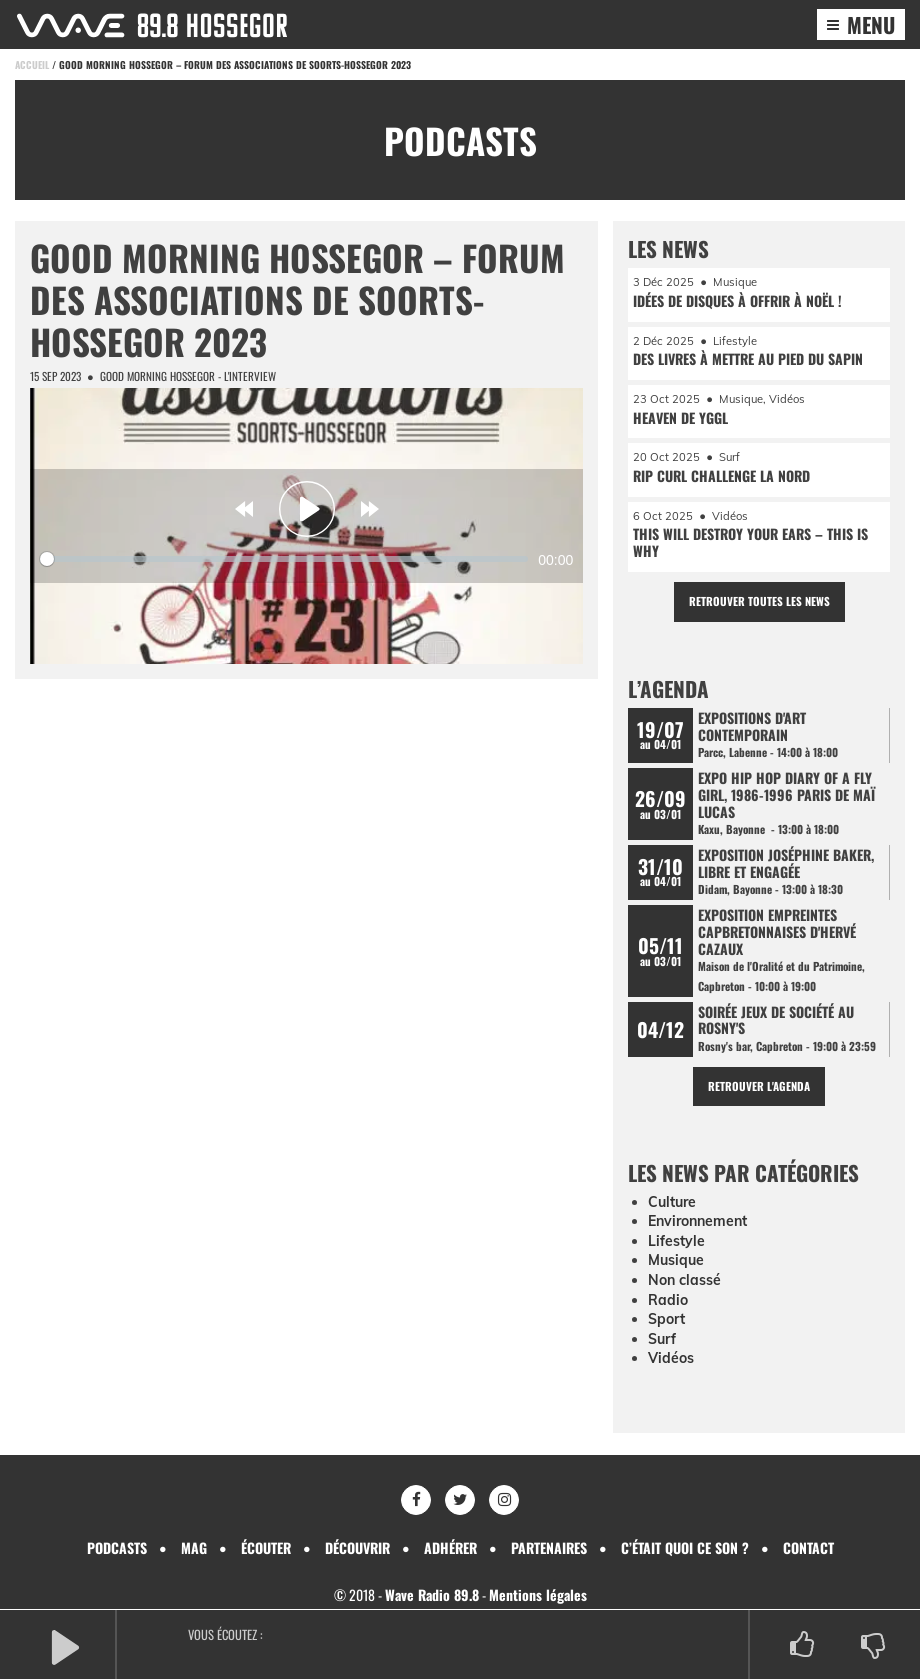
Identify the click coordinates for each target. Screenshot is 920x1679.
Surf (662, 1339)
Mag (194, 1547)
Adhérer (450, 1547)
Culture (672, 1202)
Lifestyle (676, 1241)
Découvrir (357, 1547)
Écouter (266, 1547)
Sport (666, 1319)
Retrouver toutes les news (759, 601)
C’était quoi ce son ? (685, 1547)
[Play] (307, 509)
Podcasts (117, 1547)
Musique (676, 1260)
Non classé (684, 1280)
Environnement (697, 1221)
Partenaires (549, 1547)
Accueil (32, 64)
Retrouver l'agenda (759, 1086)
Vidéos (671, 1358)
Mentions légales (538, 1594)
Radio (668, 1300)
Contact (808, 1547)
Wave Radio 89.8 (432, 1594)
